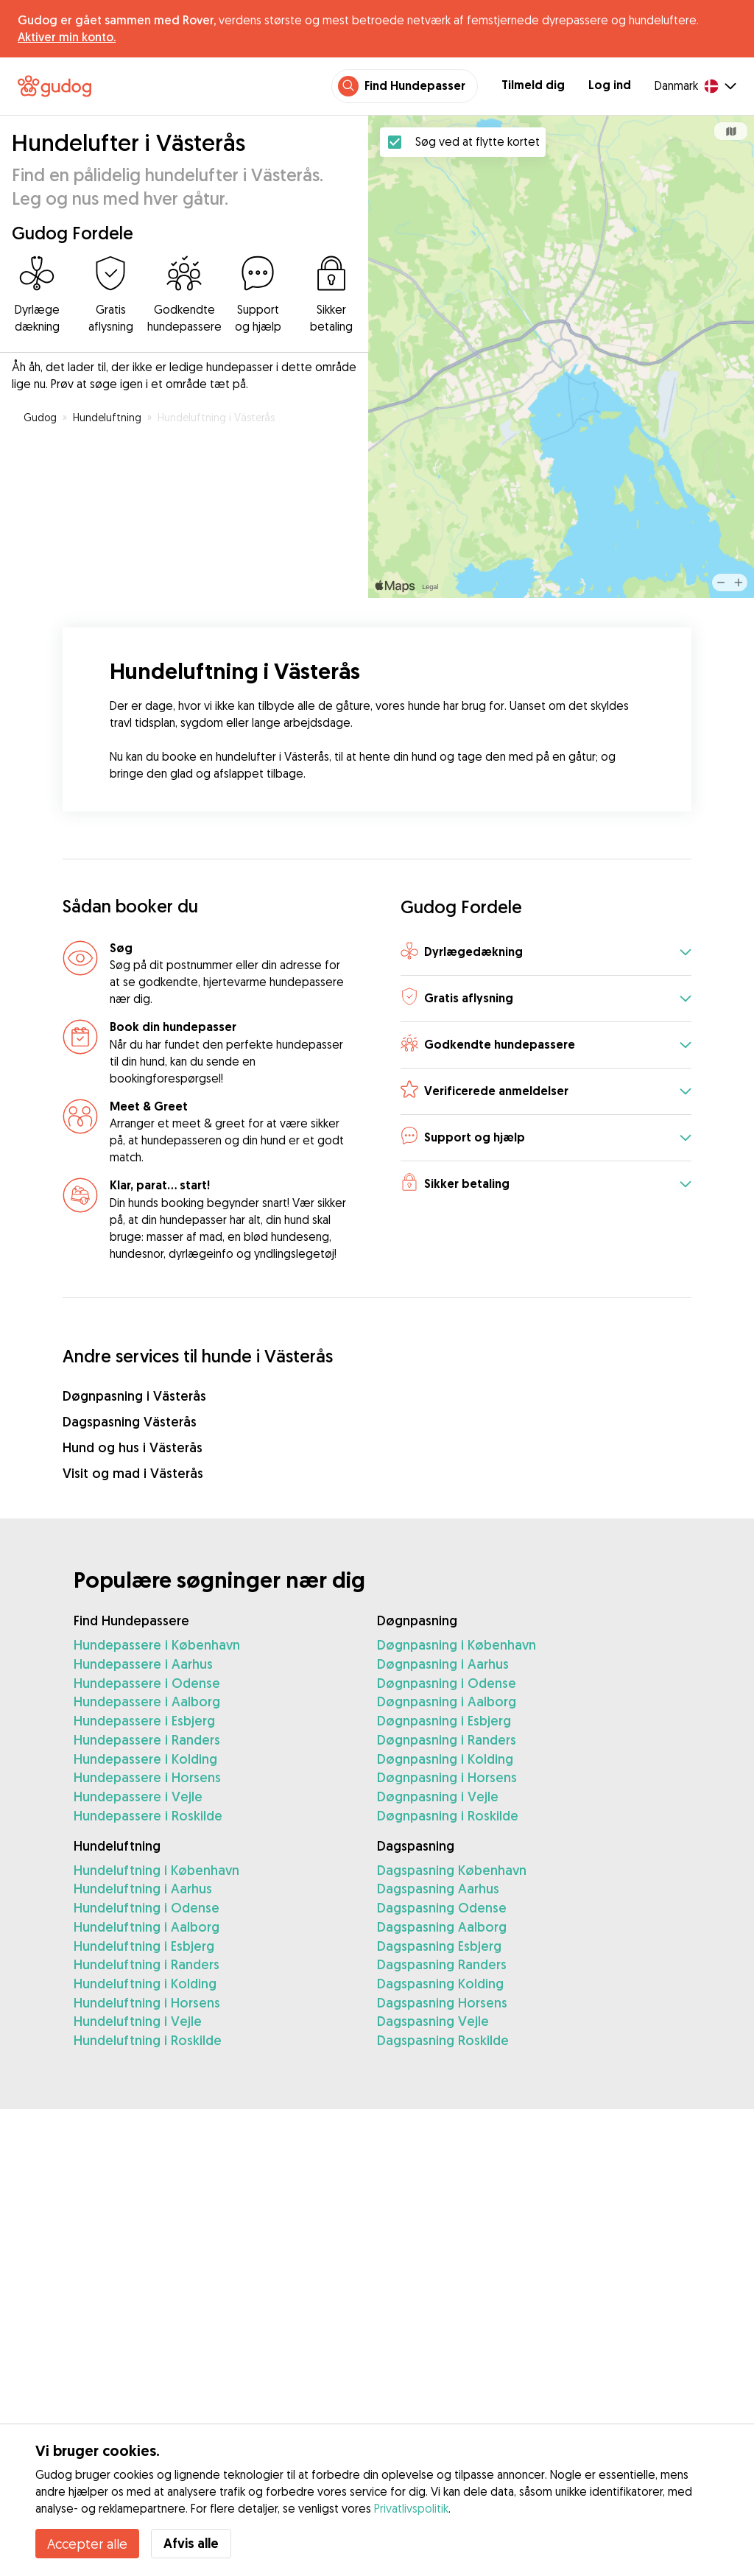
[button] (546, 953)
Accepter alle (87, 2543)
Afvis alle (191, 2543)
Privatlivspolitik (411, 2508)
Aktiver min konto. (67, 36)
